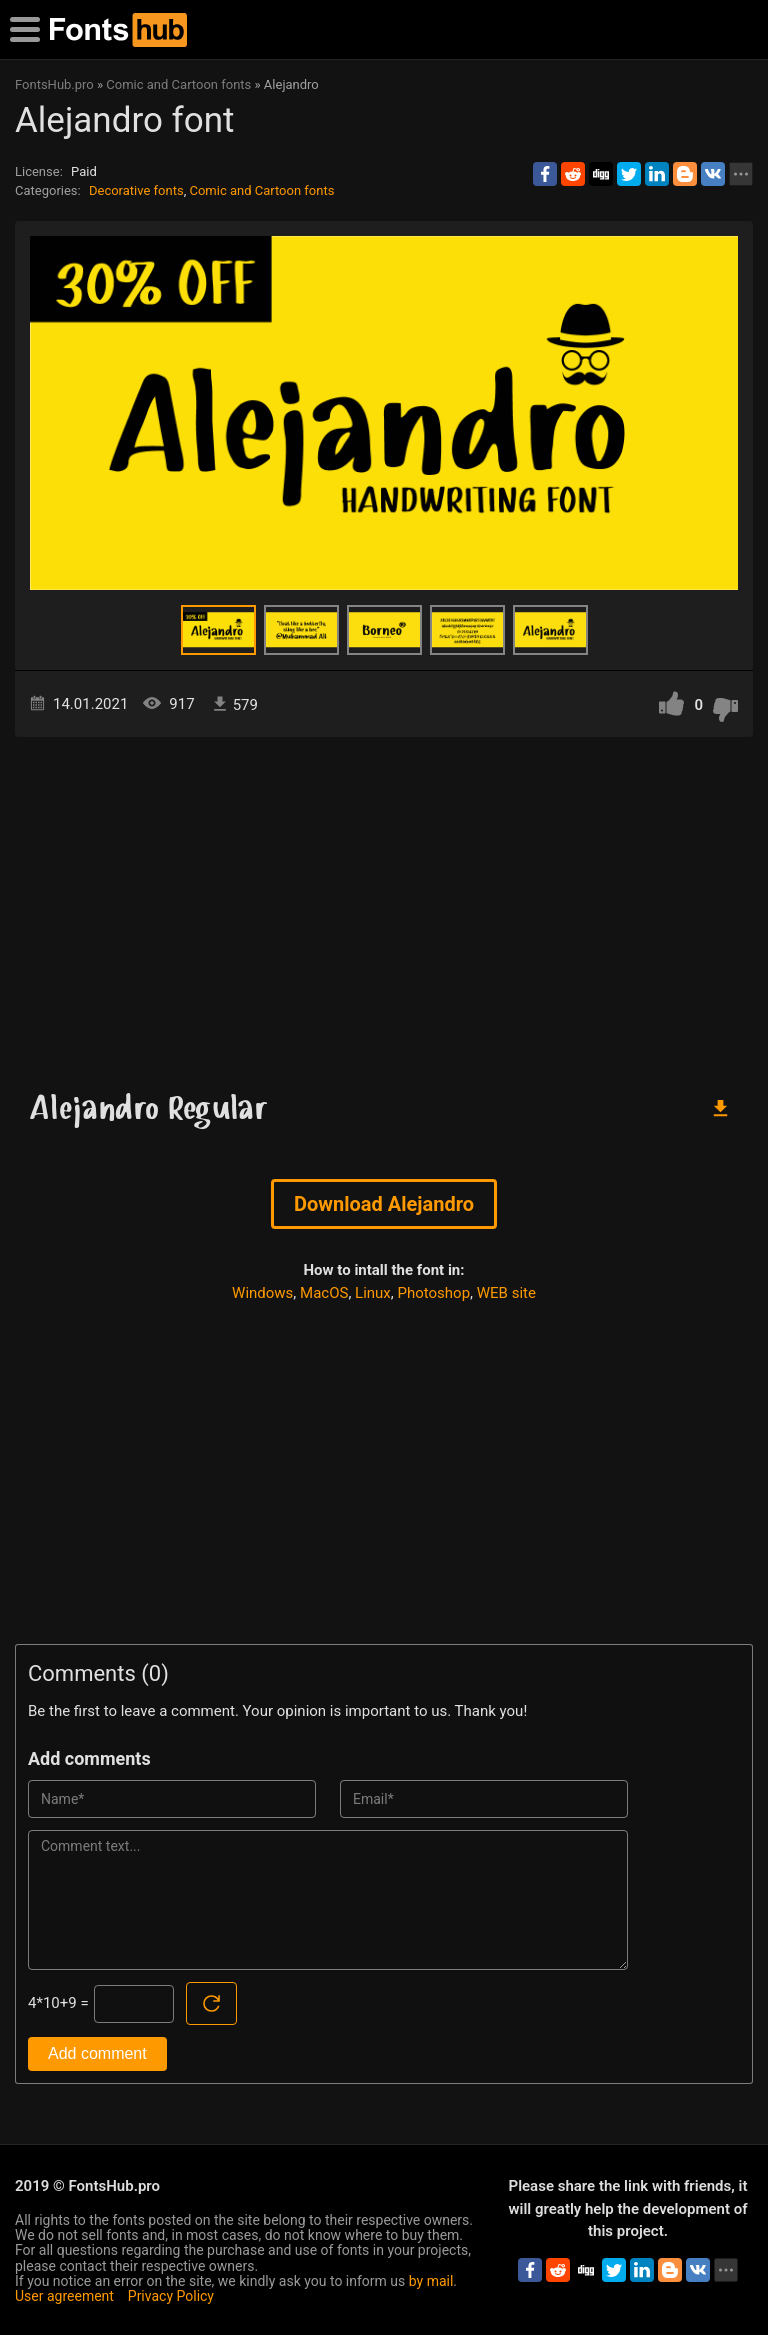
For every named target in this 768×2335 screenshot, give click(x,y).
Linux (373, 1293)
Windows (262, 1293)
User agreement (64, 2296)
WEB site (506, 1293)
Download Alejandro (384, 1204)
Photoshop (434, 1293)
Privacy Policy (171, 2296)
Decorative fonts (136, 190)
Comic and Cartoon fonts (261, 190)
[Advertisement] (384, 907)
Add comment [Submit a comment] (97, 2053)
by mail (431, 2281)
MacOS (324, 1293)
